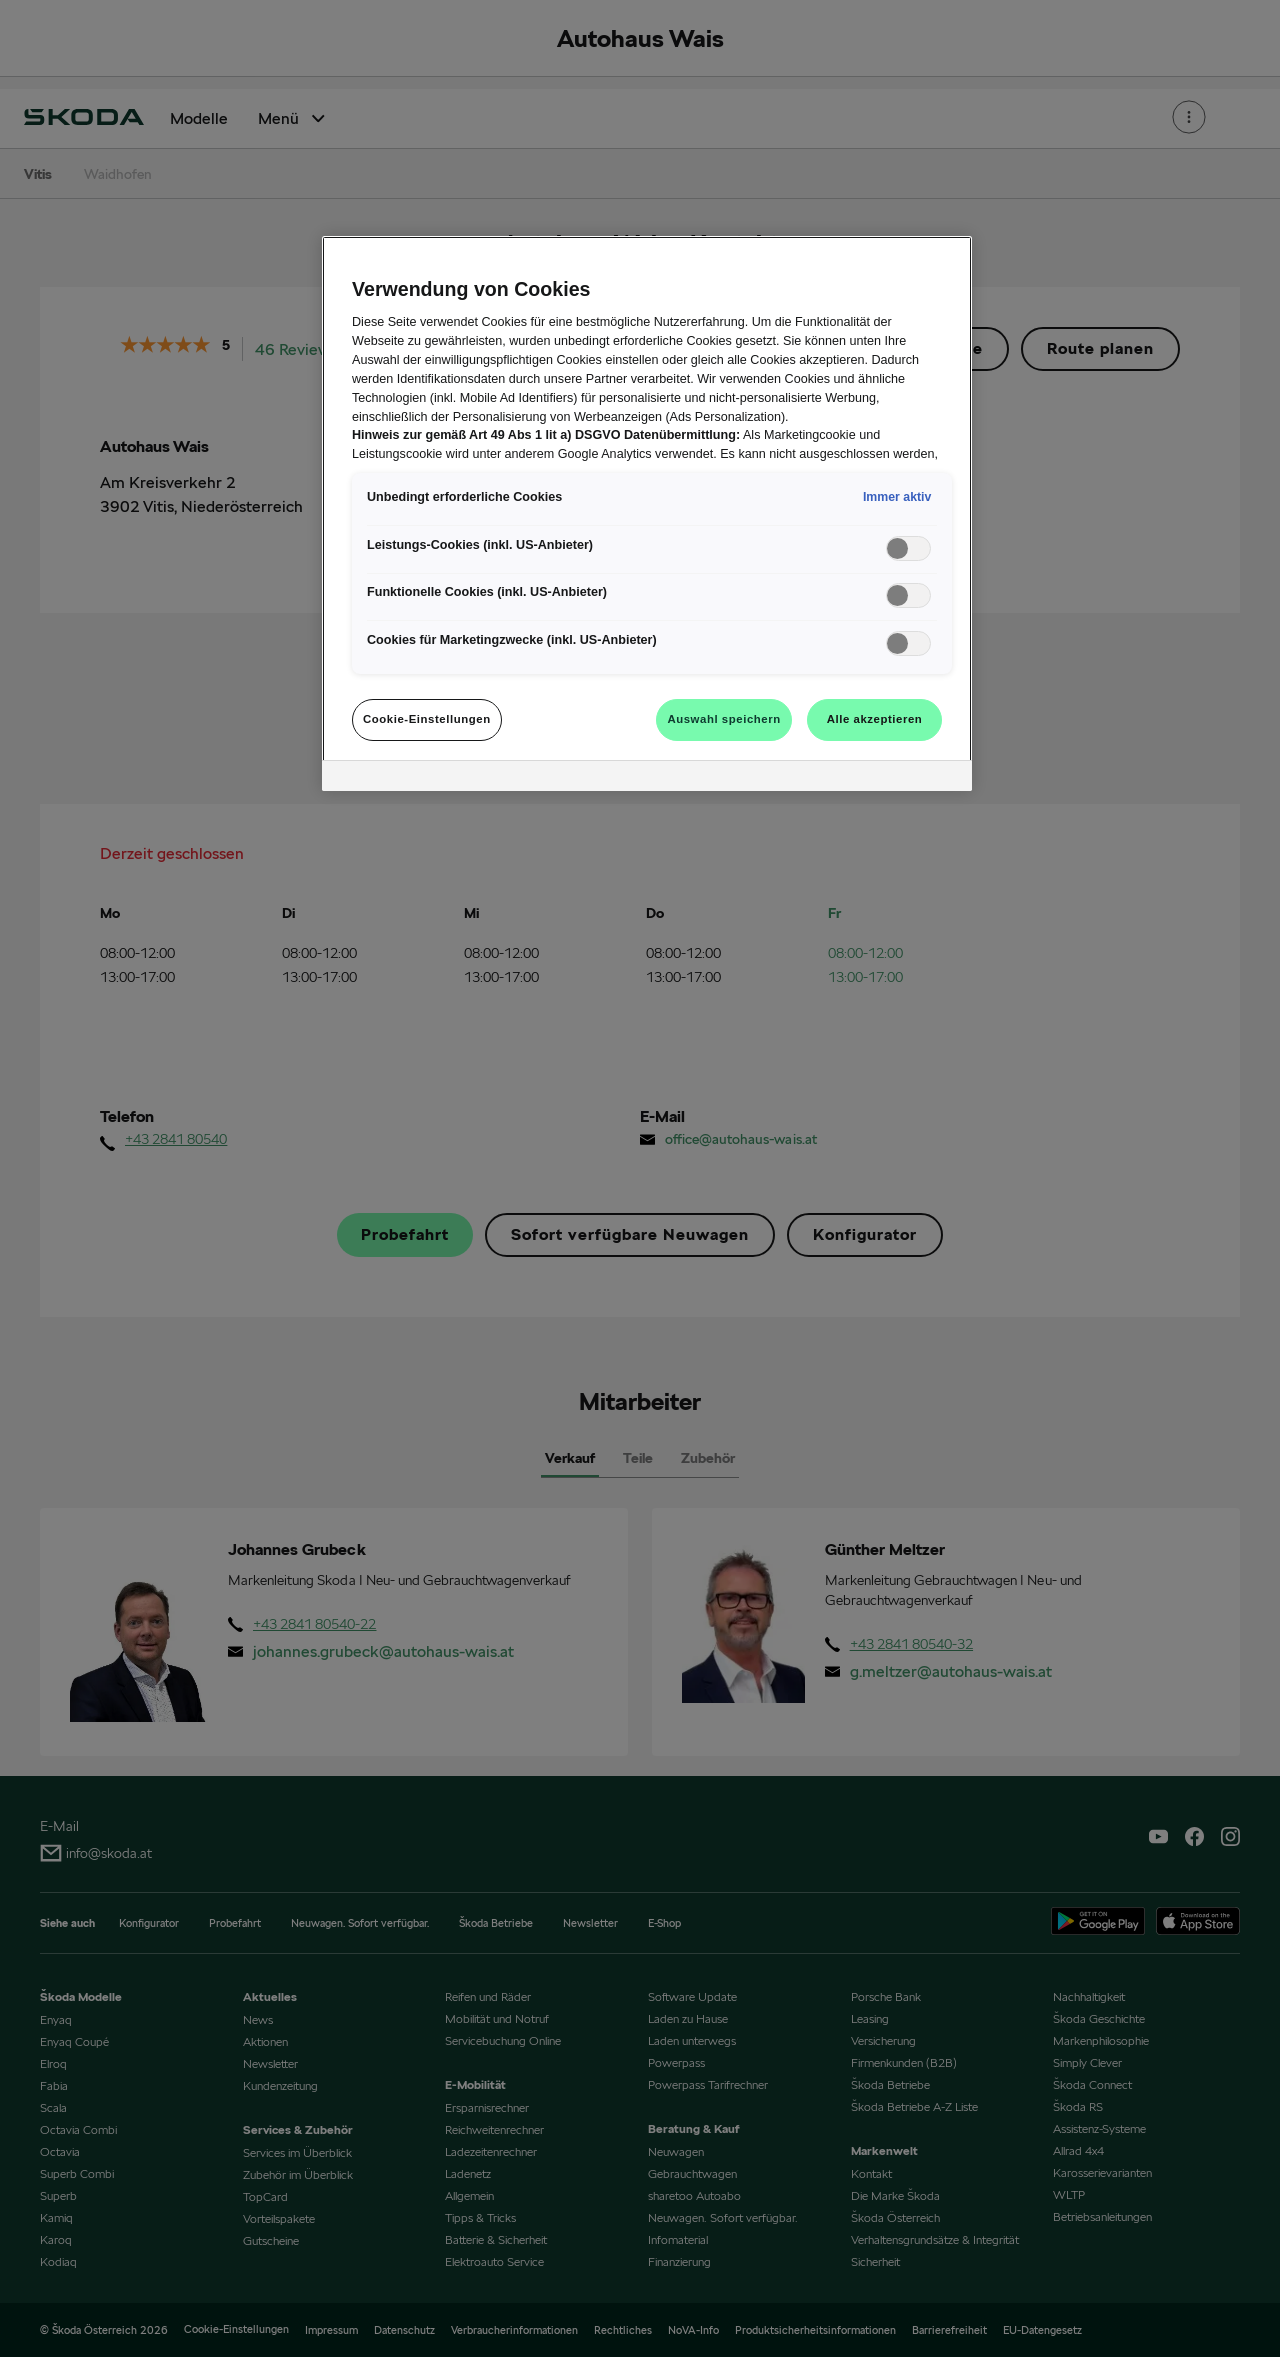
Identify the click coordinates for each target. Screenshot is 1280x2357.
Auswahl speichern (723, 719)
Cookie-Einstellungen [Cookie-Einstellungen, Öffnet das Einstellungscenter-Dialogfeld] (427, 719)
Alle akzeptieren (875, 719)
